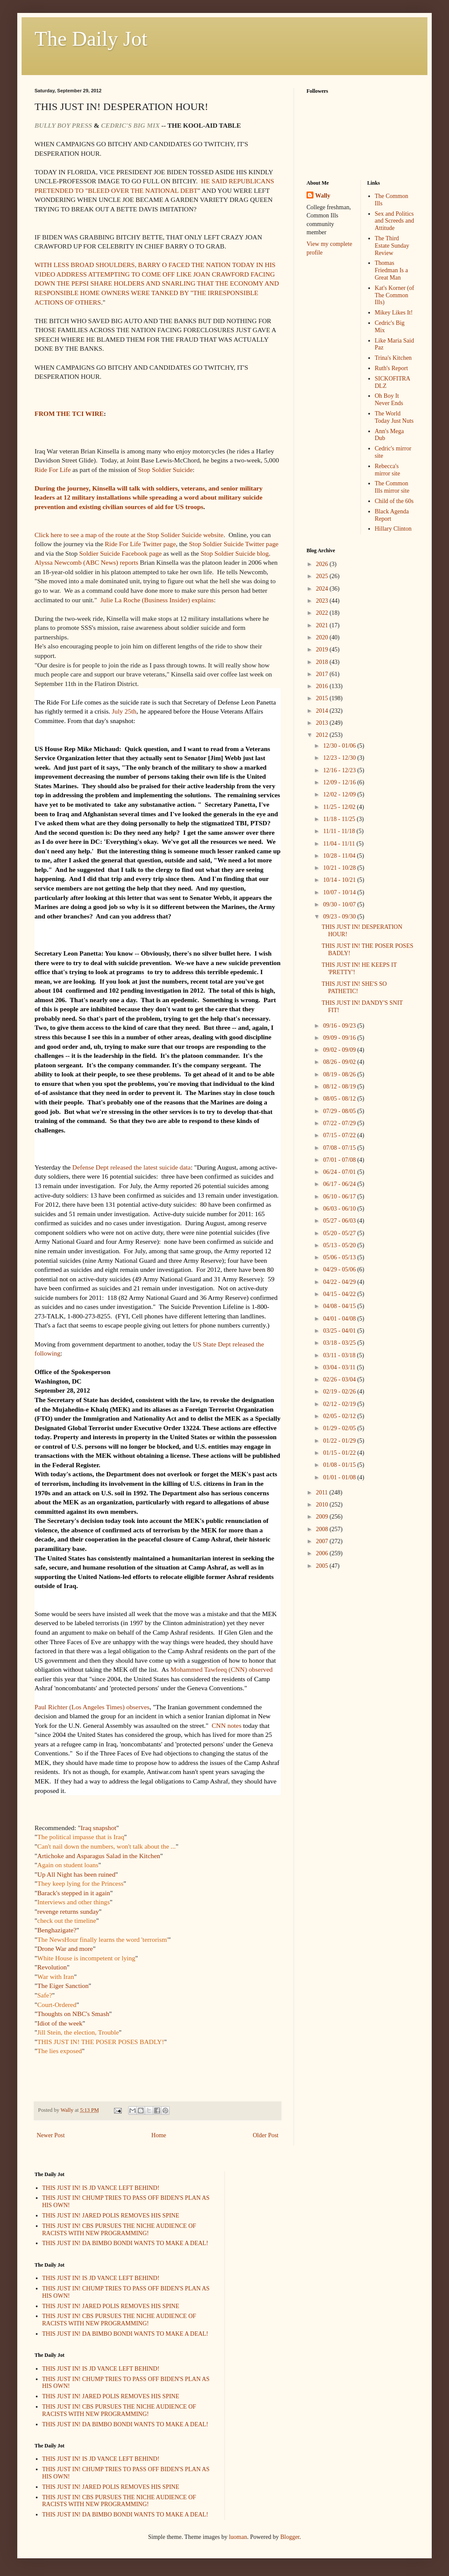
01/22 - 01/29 (340, 1440)
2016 (323, 686)
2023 (323, 601)
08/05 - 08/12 (340, 1098)
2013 (323, 723)
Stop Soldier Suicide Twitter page (233, 543)
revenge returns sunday (68, 1911)
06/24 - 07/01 (340, 1172)
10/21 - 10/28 (340, 868)
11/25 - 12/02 (340, 807)
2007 (323, 1541)
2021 (323, 625)
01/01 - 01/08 (340, 1477)
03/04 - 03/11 (340, 1367)
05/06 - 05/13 (340, 1257)
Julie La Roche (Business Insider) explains (157, 600)
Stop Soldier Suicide (165, 469)
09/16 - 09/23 (340, 1025)
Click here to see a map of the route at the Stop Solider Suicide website (129, 534)
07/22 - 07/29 (340, 1123)
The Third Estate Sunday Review (392, 245)
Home (159, 2135)
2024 (323, 588)
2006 (323, 1553)
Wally (322, 195)
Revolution (51, 1967)
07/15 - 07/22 (340, 1135)
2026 (323, 564)
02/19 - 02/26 (340, 1391)
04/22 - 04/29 (340, 1282)
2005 (323, 1566)
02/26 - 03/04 (340, 1379)
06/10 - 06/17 (340, 1196)
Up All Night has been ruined (76, 1874)
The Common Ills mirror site (392, 487)
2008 (323, 1529)
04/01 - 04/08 (340, 1318)
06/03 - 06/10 (340, 1208)
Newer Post (51, 2135)
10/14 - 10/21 (340, 880)
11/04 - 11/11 (339, 843)
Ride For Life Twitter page (140, 543)
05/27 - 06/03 (340, 1220)
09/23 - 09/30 (340, 916)
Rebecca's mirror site (387, 470)
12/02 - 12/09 (340, 794)
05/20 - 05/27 (340, 1233)
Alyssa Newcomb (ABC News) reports (86, 562)
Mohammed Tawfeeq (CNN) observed (222, 1669)
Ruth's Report (391, 368)
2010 (323, 1504)
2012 (323, 735)
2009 (323, 1516)
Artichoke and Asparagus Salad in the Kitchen (98, 1855)
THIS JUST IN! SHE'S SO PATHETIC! (354, 987)
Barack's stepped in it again (73, 1893)
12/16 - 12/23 (340, 770)
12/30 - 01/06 (340, 745)
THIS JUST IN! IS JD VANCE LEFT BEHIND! (101, 2188)
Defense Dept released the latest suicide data (131, 1167)
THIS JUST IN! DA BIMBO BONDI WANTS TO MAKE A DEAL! (125, 2243)
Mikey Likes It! (394, 312)
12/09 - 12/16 (340, 782)
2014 (323, 711)
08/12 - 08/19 (340, 1086)
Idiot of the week (59, 2023)
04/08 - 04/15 (340, 1306)
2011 (322, 1492)
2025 (323, 576)
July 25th (124, 711)
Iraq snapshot (99, 1827)
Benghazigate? (56, 1930)
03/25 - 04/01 (340, 1330)
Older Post (266, 2135)
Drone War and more (65, 1948)
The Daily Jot (91, 38)
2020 (323, 637)
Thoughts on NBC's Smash (73, 2013)
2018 (323, 662)
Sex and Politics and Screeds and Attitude (394, 221)
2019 (323, 649)
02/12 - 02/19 (340, 1404)
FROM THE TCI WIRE (69, 413)
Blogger (289, 2537)
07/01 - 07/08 (340, 1160)
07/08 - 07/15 (340, 1148)
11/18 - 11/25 (340, 819)
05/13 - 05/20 (340, 1245)
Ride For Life (53, 469)
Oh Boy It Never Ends (389, 399)
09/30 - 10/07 (340, 904)
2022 (323, 613)
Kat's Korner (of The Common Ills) (394, 295)
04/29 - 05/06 (340, 1269)
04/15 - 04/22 (340, 1294)
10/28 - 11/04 (340, 855)
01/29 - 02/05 (340, 1428)
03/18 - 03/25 (340, 1343)
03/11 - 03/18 (340, 1355)
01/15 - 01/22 (340, 1453)
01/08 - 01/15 (340, 1465)
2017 (323, 674)
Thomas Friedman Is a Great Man (391, 270)
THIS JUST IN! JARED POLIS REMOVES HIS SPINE (111, 2215)
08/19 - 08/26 (340, 1074)
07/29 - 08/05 (340, 1111)
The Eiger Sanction (63, 1985)
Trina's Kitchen (393, 358)
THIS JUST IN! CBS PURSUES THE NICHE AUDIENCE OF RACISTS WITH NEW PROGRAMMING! (119, 2229)
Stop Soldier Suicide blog (235, 553)
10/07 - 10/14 (340, 892)
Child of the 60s (394, 501)
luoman (238, 2537)
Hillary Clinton (393, 528)
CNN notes (226, 1725)
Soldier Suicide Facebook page (120, 553)
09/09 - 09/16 (340, 1038)
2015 (323, 698)
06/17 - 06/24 (340, 1184)
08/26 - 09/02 (340, 1062)
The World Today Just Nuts (394, 417)
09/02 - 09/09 (340, 1050)
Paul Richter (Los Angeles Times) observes (92, 1707)
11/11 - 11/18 (339, 831)
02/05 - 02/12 (340, 1416)
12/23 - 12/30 (340, 758)
